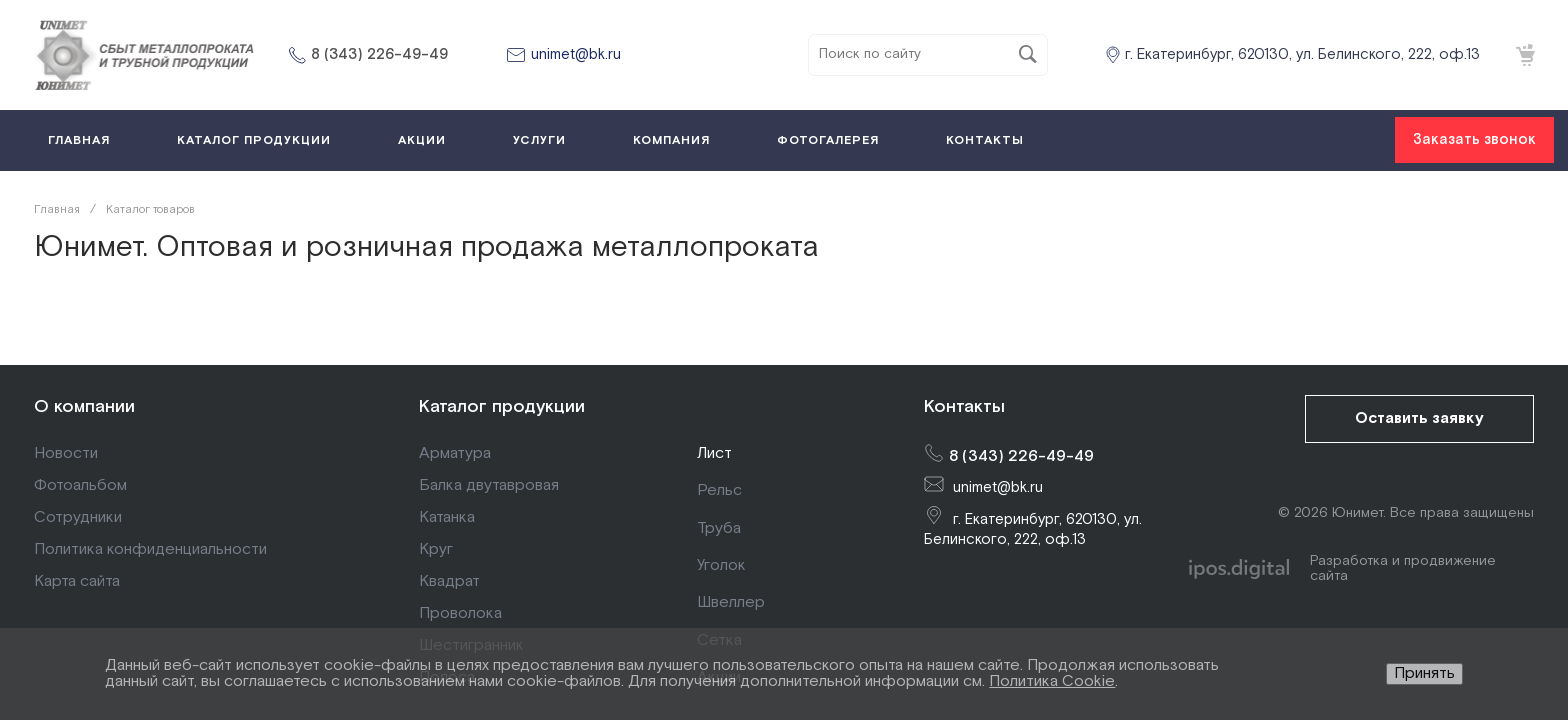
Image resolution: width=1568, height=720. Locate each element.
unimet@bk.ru (576, 54)
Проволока (460, 613)
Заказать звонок (1474, 139)
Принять (1424, 673)
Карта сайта (77, 581)
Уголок (721, 565)
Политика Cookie (1052, 681)
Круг (436, 549)
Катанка (447, 517)
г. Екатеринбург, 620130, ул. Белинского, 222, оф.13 (1302, 54)
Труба (719, 528)
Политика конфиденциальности (150, 549)
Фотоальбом (80, 485)
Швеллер (731, 602)
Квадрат (449, 581)
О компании (84, 406)
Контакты (964, 406)
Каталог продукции (502, 406)
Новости (66, 453)
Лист (714, 453)
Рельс (719, 490)
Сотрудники (78, 517)
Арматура (455, 453)
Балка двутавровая (489, 485)
